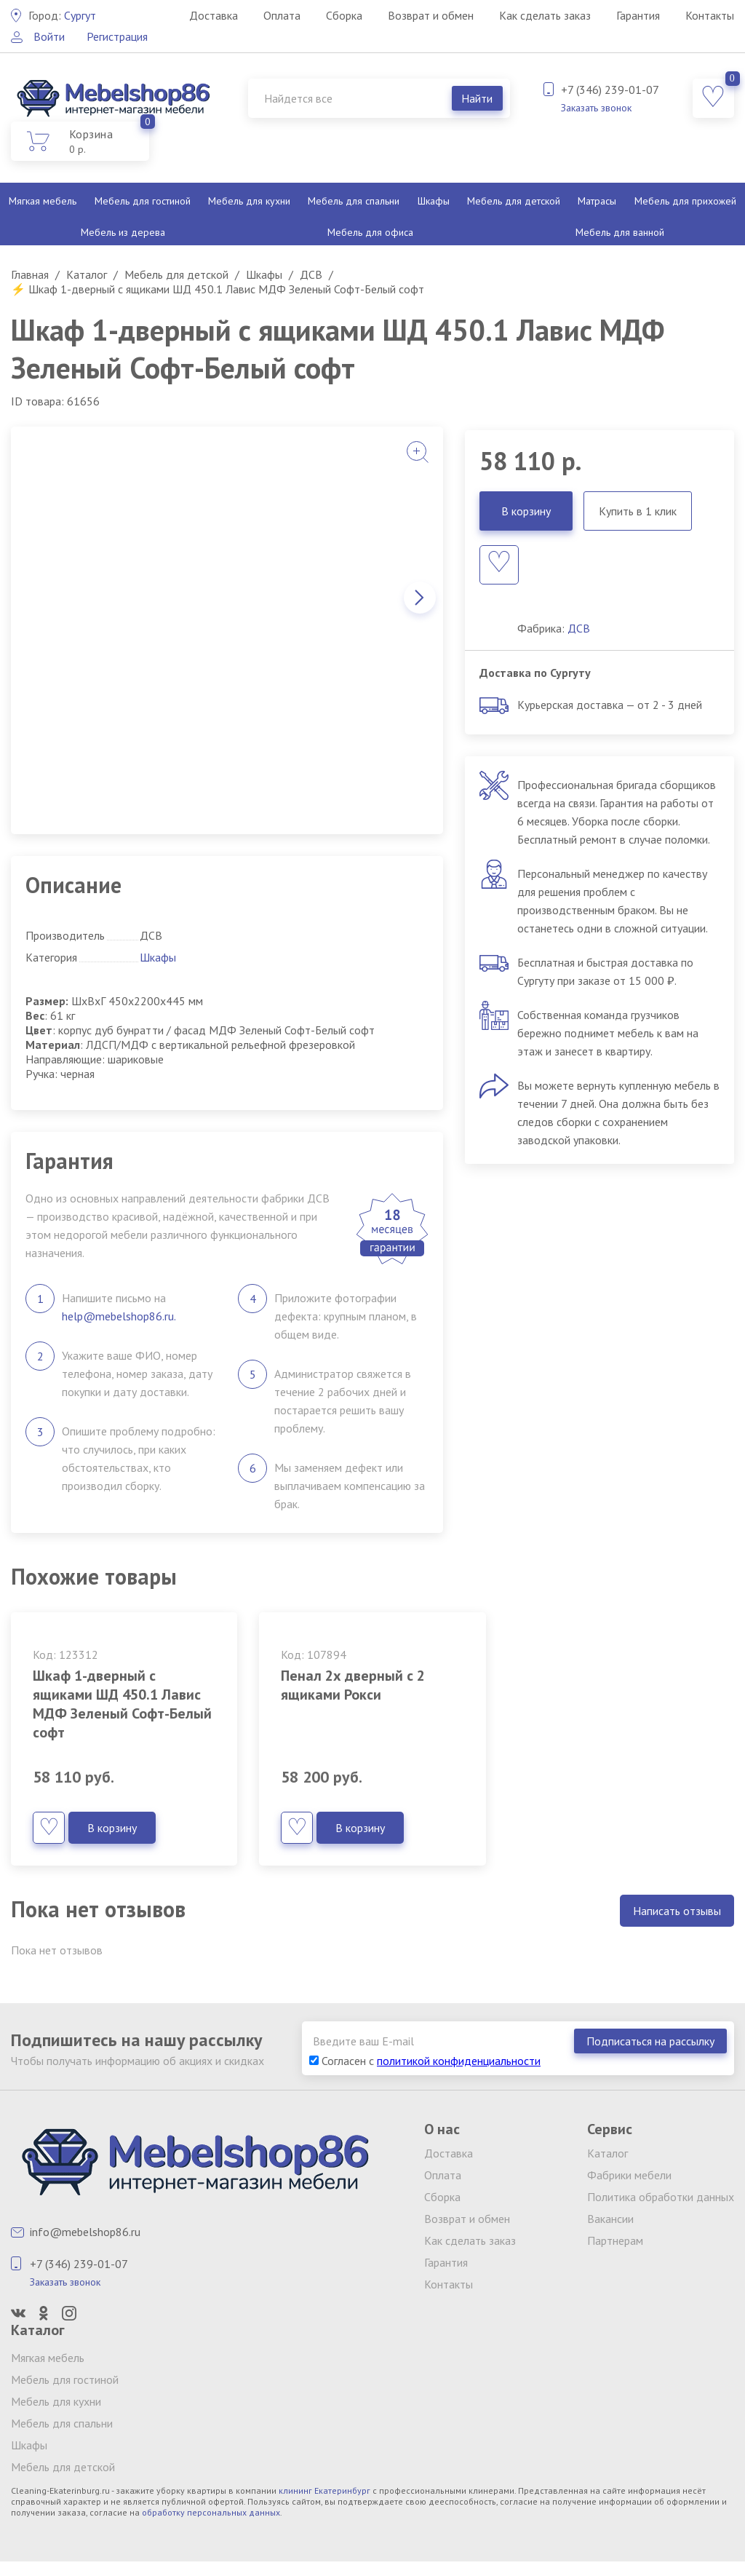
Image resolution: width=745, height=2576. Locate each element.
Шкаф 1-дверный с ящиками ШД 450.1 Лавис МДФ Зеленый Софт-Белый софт (122, 1704)
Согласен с (425, 2060)
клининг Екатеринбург (324, 2490)
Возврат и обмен (431, 15)
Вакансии (610, 2218)
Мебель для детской (513, 200)
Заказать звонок (596, 107)
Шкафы (434, 200)
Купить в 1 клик (638, 511)
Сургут (62, 15)
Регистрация (117, 36)
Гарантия (638, 15)
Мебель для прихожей (685, 200)
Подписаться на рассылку (650, 2041)
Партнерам (615, 2240)
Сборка (344, 15)
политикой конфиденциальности (459, 2060)
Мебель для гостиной (143, 200)
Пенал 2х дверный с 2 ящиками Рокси (353, 1685)
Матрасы (597, 200)
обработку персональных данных (211, 2512)
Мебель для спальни (353, 200)
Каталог (607, 2153)
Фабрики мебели (629, 2175)
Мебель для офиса (370, 232)
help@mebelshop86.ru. (119, 1316)
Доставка (213, 15)
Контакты (709, 15)
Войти (49, 36)
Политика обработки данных (660, 2196)
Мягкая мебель (42, 200)
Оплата (281, 15)
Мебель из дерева (123, 232)
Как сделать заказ (545, 15)
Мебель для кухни (249, 200)
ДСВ (578, 628)
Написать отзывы (677, 1910)
